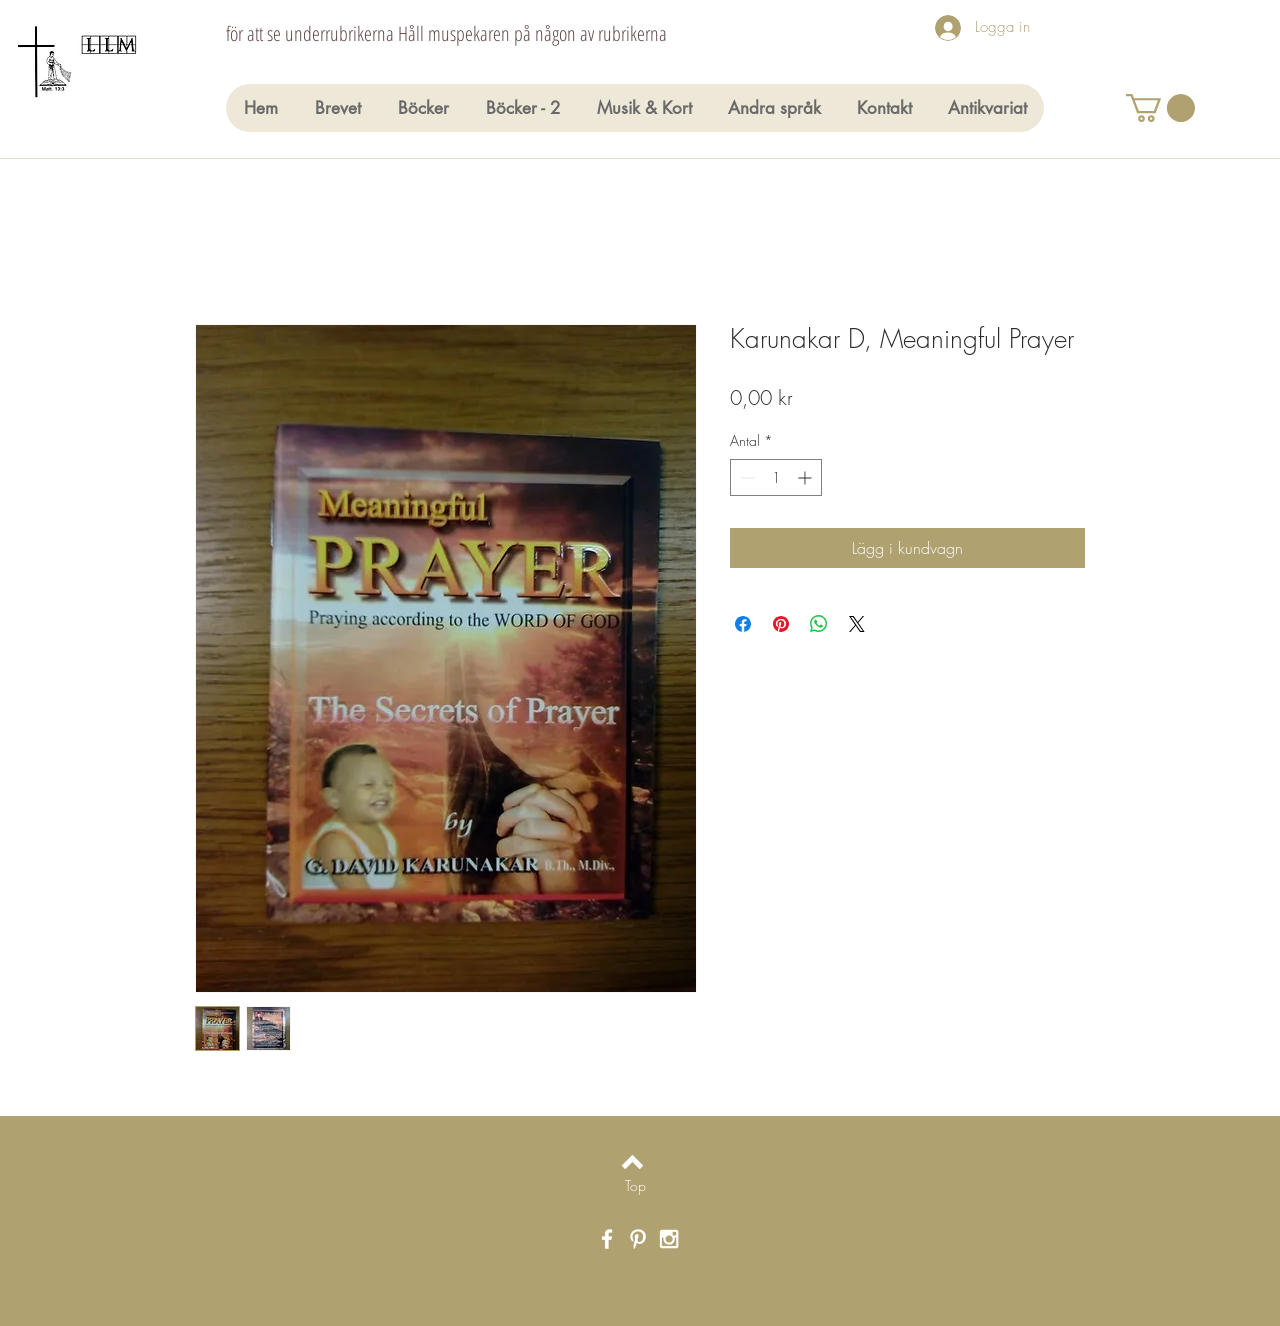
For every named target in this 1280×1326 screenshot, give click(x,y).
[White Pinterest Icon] (638, 1239)
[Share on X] (857, 624)
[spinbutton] (776, 477)
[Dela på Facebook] (743, 624)
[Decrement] (745, 477)
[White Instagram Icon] (669, 1239)
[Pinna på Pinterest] (781, 624)
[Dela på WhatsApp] (819, 624)
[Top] (635, 1186)
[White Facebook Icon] (607, 1239)
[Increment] (806, 477)
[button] (1160, 108)
